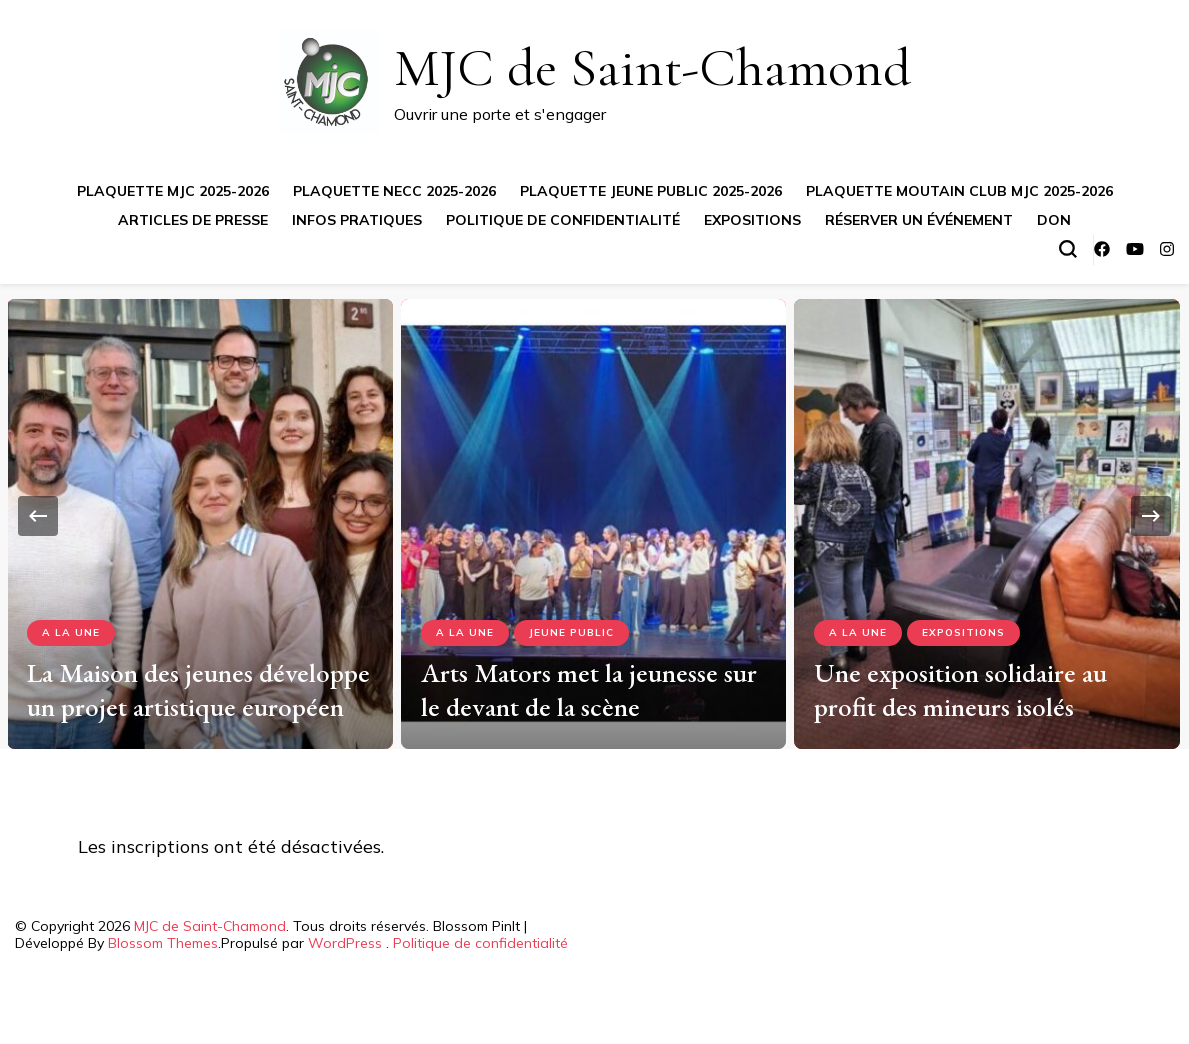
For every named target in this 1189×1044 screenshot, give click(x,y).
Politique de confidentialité (563, 220)
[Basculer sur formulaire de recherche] (1068, 249)
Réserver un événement (919, 220)
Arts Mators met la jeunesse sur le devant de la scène (589, 689)
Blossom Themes (163, 943)
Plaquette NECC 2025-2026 (394, 191)
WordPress (345, 943)
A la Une (71, 632)
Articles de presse (193, 220)
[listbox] (594, 516)
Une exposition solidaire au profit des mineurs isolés (960, 689)
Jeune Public (571, 632)
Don (1054, 220)
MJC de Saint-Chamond (652, 67)
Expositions (752, 220)
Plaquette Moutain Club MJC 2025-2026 (959, 191)
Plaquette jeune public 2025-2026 (651, 191)
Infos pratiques (357, 220)
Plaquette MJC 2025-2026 (173, 191)
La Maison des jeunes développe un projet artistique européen (198, 689)
